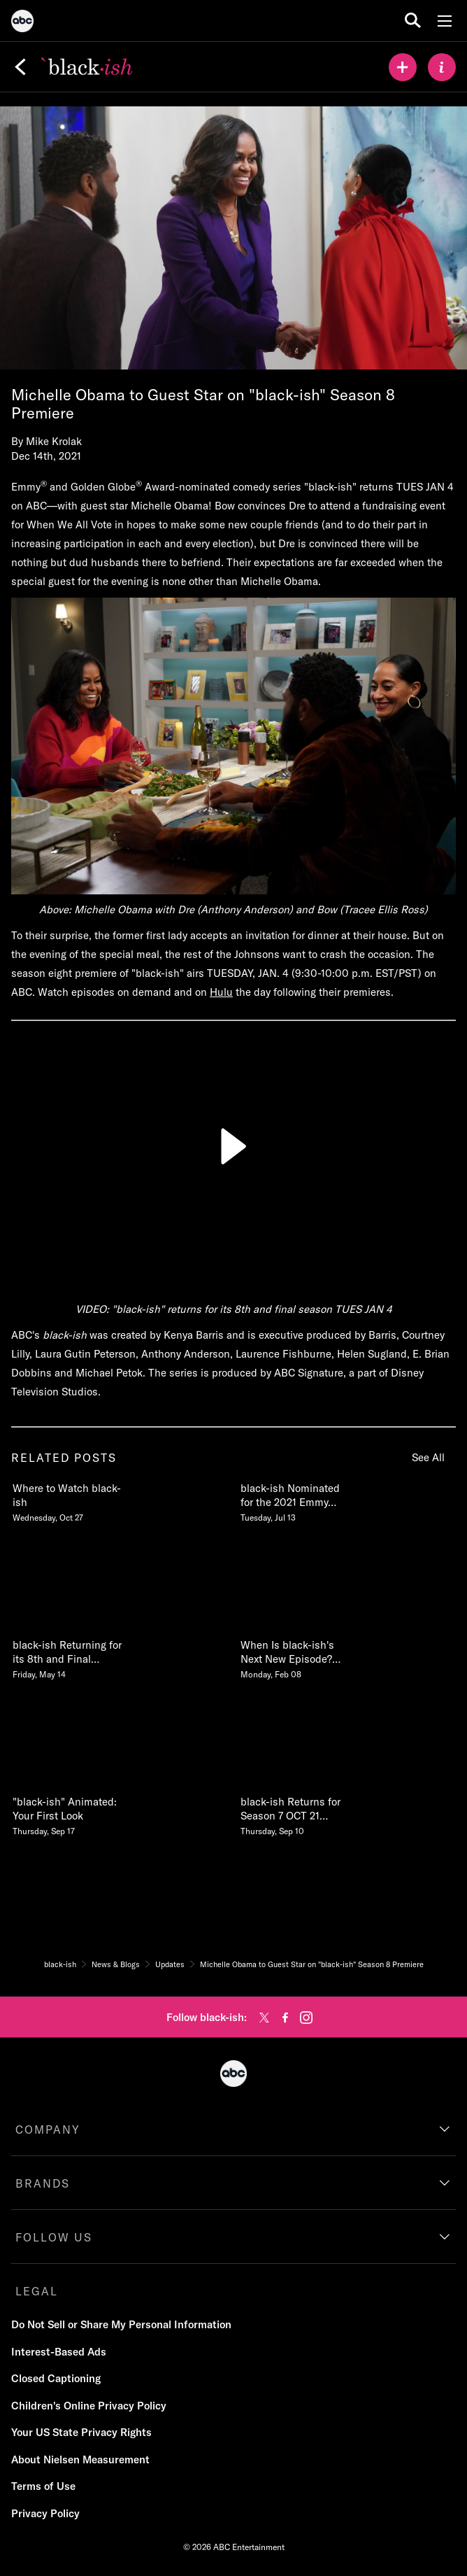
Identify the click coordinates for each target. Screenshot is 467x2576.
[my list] (403, 67)
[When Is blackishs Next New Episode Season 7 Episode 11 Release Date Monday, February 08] (296, 1656)
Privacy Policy (45, 2513)
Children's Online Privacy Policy (88, 2405)
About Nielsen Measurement (80, 2459)
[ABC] (22, 23)
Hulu (221, 992)
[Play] (233, 1146)
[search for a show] (413, 20)
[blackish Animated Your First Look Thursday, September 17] (68, 1813)
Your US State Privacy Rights (81, 2432)
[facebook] (285, 2017)
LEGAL (36, 2291)
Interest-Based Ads (58, 2351)
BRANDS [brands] (42, 2183)
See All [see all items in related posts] (428, 1457)
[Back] (20, 67)
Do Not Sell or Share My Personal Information (121, 2324)
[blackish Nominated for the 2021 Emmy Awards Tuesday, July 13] (296, 1499)
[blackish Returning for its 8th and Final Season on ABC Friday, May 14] (68, 1656)
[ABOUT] (442, 67)
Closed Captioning (56, 2378)
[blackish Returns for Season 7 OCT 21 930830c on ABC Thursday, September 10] (296, 1813)
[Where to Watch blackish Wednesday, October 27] (68, 1499)
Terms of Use (43, 2486)
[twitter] (264, 2017)
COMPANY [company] (47, 2129)
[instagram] (306, 2017)
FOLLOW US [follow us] (53, 2237)
